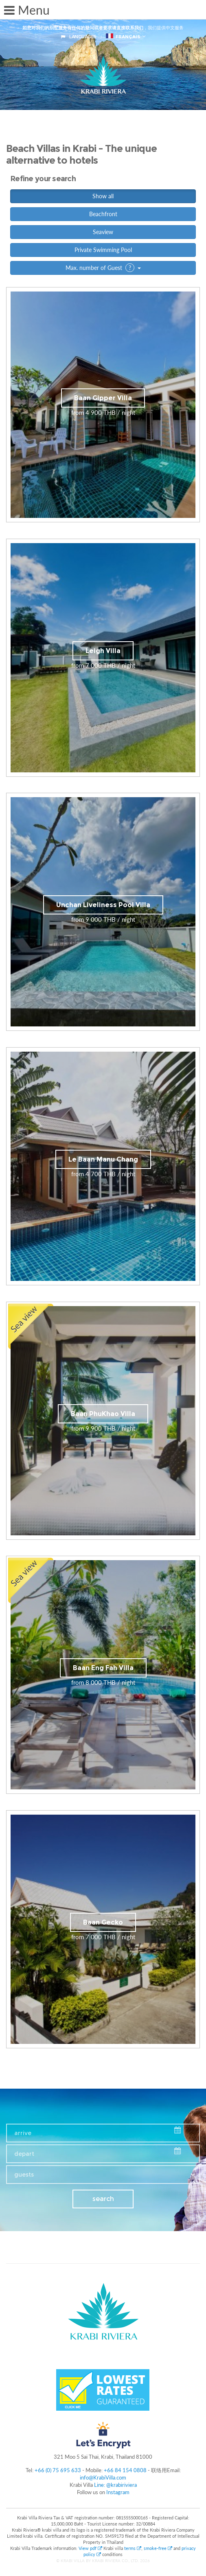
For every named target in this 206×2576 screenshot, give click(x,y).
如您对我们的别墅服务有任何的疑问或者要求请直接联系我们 (82, 28)
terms (132, 2548)
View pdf (91, 2548)
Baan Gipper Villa (103, 398)
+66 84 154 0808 (125, 2470)
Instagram (117, 2492)
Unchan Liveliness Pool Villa (103, 905)
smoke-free (158, 2548)
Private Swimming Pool (103, 249)
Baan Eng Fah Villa (103, 1668)
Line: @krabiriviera (115, 2485)
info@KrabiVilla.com (103, 2477)
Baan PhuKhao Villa (103, 1414)
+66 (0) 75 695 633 (58, 2470)
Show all (103, 196)
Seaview (103, 231)
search (103, 2199)
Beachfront (103, 213)
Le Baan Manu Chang (103, 1159)
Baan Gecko (103, 1922)
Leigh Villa (103, 651)
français (123, 36)
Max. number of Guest (103, 267)
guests (24, 2174)
